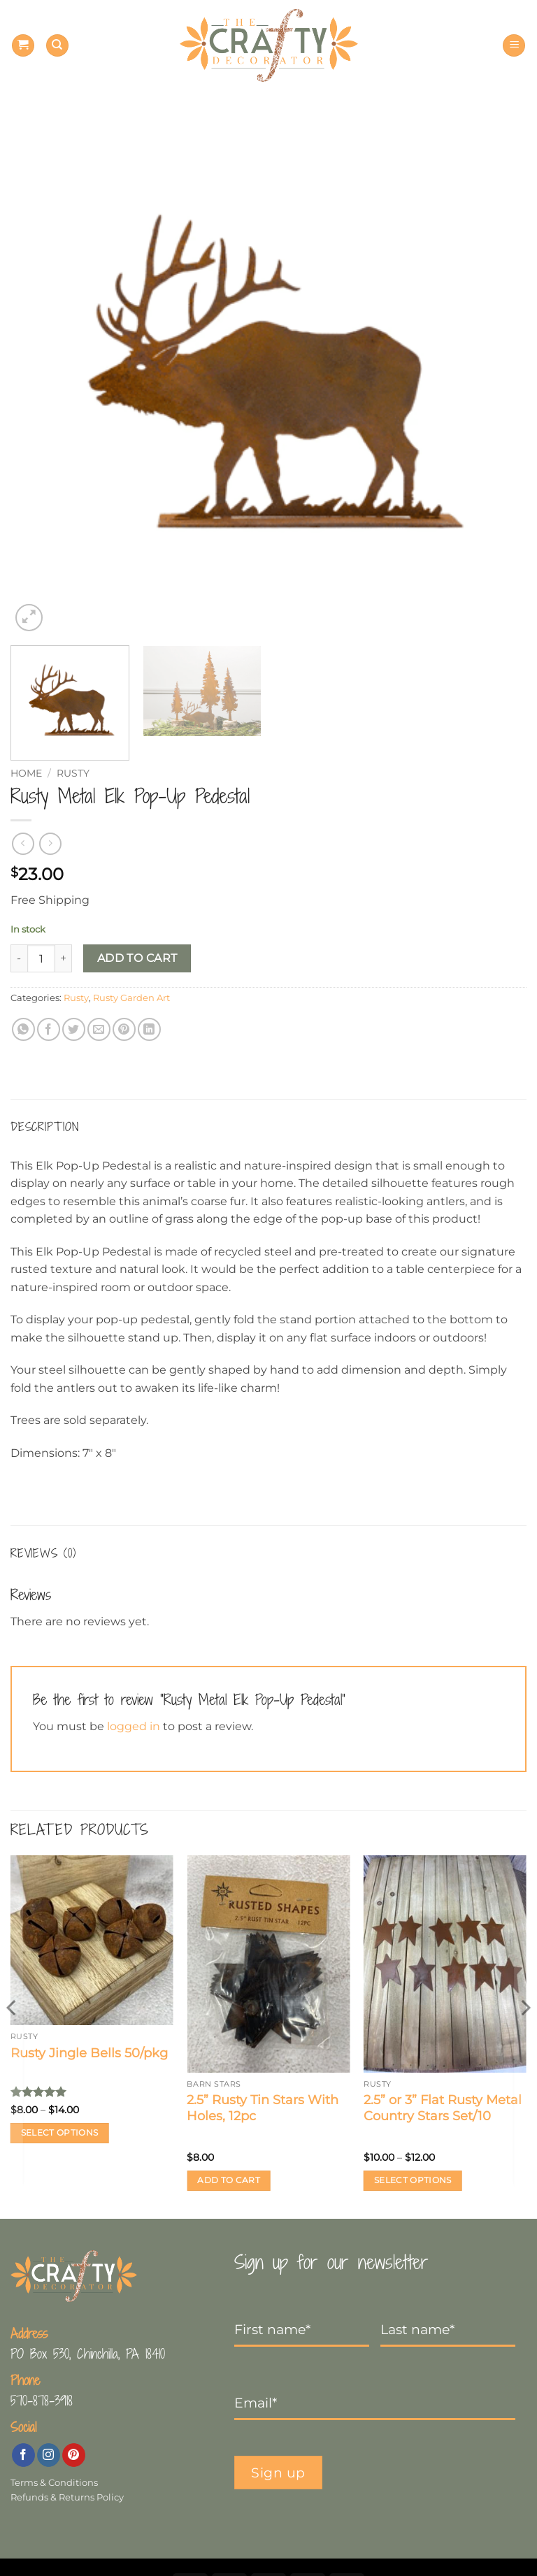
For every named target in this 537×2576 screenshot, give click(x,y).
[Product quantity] (41, 958)
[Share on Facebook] (48, 1029)
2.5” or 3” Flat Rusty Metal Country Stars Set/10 (443, 2108)
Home (26, 773)
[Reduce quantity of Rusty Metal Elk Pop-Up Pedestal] (18, 958)
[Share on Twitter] (73, 1029)
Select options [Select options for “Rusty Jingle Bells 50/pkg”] (60, 2133)
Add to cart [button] (228, 2180)
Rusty (73, 773)
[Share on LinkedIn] (149, 1029)
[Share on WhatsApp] (23, 1029)
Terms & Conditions (54, 2482)
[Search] (57, 45)
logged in (133, 1726)
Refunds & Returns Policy (67, 2497)
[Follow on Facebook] (23, 2455)
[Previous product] (50, 843)
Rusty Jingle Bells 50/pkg (89, 2053)
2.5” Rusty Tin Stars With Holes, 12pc (262, 2108)
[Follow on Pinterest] (73, 2455)
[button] (23, 45)
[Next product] (23, 843)
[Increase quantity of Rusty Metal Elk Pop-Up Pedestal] (63, 958)
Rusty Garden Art (131, 998)
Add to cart (137, 958)
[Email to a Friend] (98, 1029)
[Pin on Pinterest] (124, 1029)
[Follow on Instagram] (48, 2455)
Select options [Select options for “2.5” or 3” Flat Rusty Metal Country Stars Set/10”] (413, 2180)
